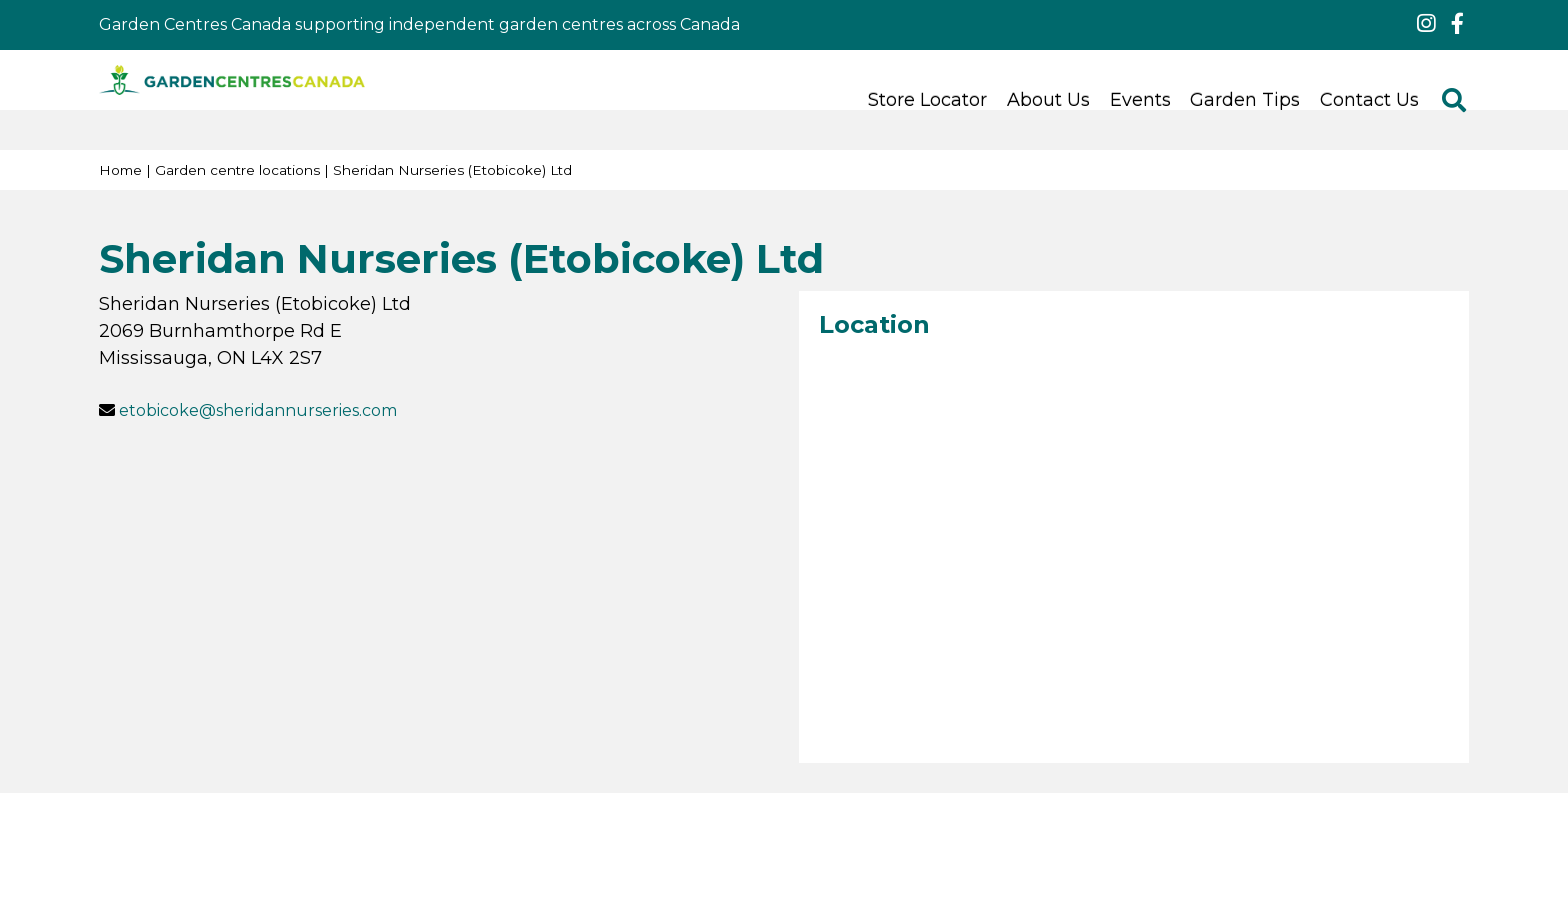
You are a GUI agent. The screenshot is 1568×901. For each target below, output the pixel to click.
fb (1457, 24)
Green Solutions (1086, 834)
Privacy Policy (953, 834)
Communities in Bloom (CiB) (854, 858)
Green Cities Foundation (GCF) (1099, 858)
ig (1426, 24)
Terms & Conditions (808, 834)
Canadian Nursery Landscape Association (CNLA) (538, 858)
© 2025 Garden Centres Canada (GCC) (568, 834)
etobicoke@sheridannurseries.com (258, 410)
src (1454, 100)
